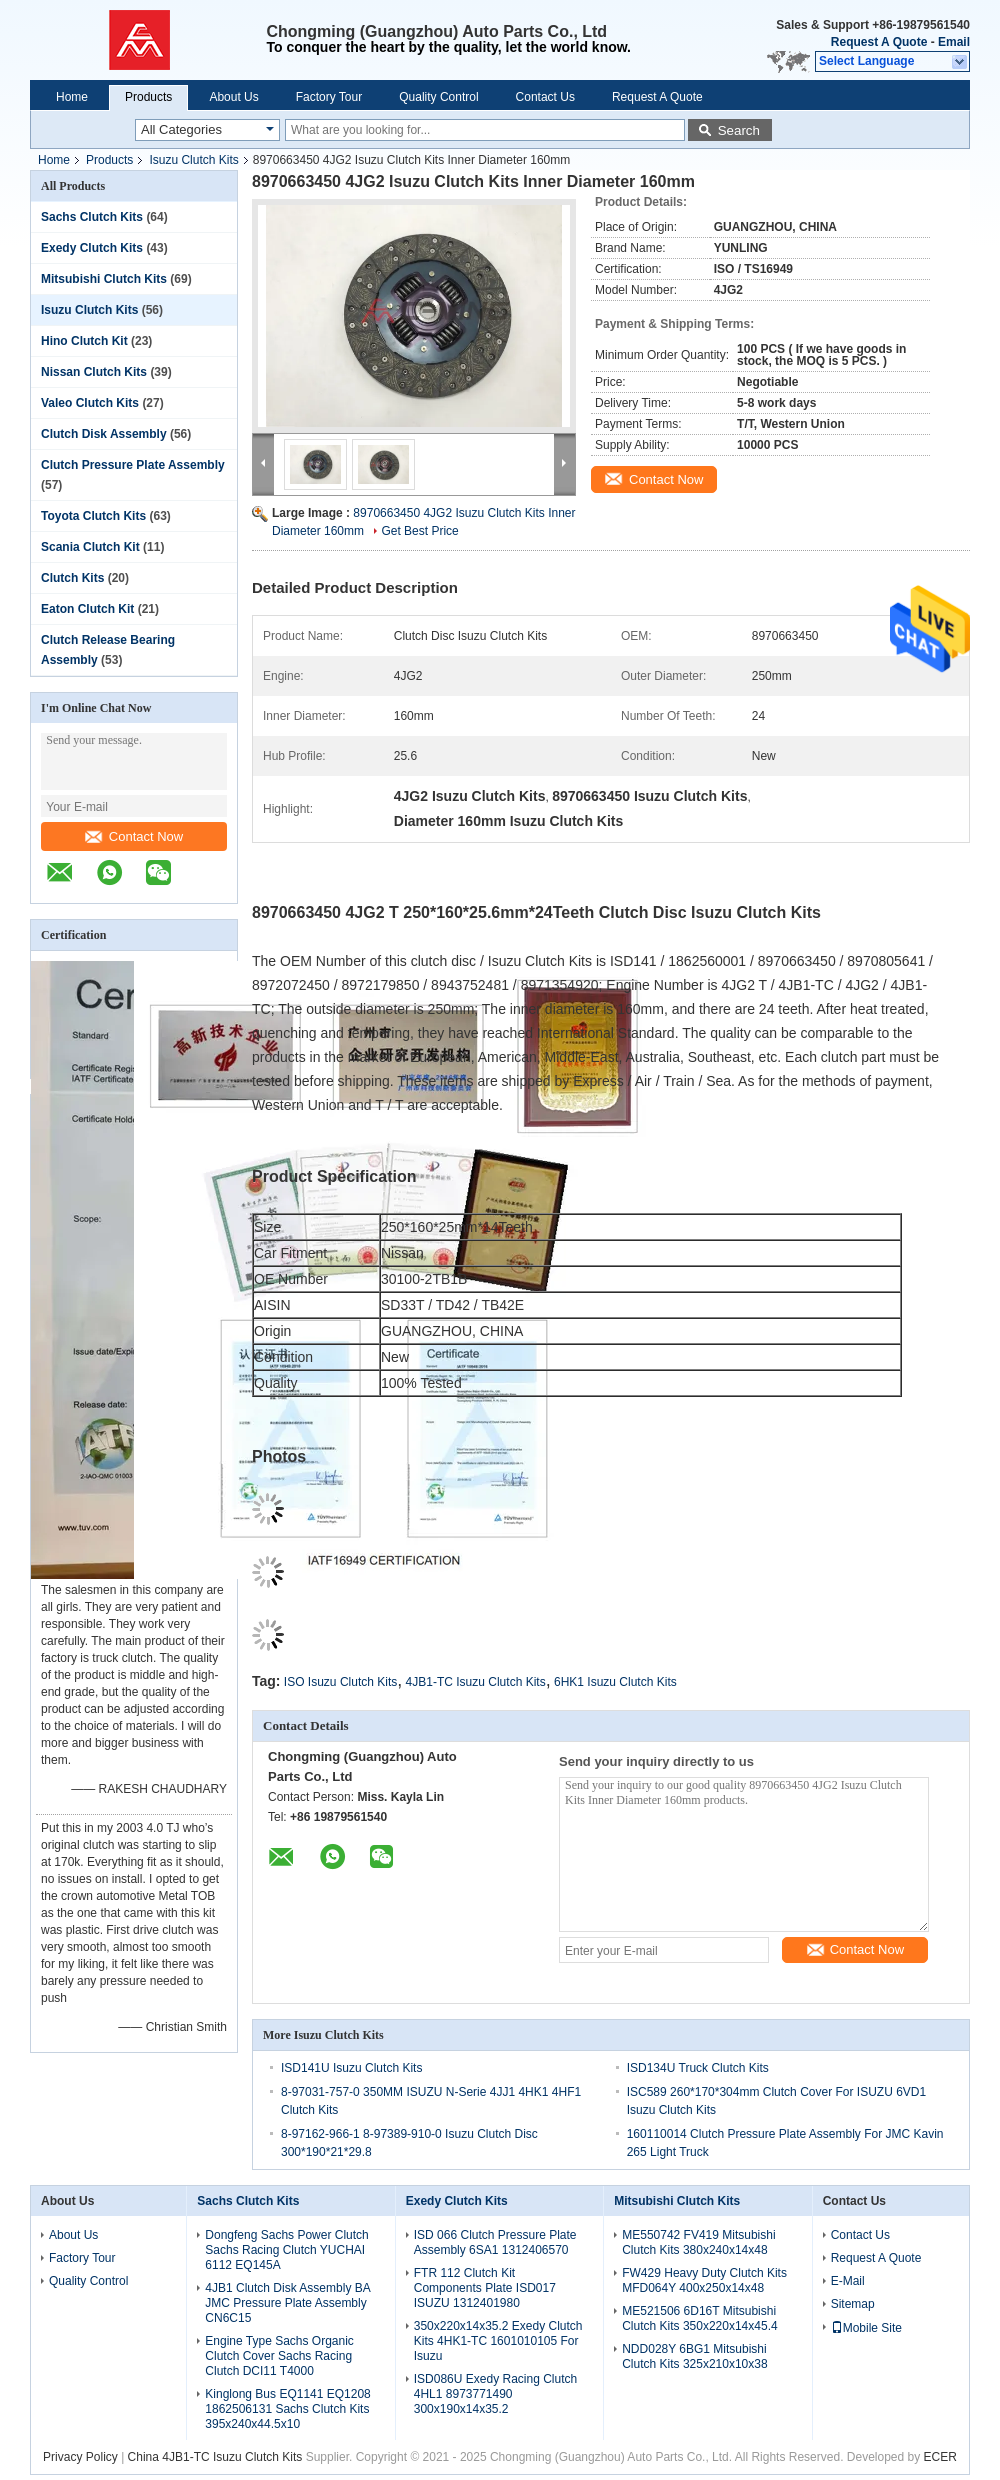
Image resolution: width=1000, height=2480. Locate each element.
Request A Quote (879, 42)
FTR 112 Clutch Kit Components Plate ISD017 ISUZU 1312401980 (485, 2288)
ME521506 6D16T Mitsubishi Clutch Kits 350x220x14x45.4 (699, 2318)
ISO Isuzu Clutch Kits (340, 1682)
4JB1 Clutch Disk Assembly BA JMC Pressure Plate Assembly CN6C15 (287, 2303)
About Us (233, 97)
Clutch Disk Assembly (104, 434)
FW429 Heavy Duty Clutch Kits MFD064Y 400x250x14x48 (704, 2280)
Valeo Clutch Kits (90, 403)
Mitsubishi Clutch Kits (104, 279)
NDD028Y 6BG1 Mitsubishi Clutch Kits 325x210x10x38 (694, 2356)
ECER (940, 2457)
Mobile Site (866, 2328)
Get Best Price (419, 531)
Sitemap (853, 2304)
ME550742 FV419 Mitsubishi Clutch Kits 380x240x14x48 (698, 2242)
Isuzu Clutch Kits (193, 160)
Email (954, 42)
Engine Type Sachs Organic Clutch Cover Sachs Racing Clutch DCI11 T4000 (279, 2356)
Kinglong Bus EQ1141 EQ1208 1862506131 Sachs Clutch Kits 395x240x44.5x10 (287, 2409)
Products (148, 97)
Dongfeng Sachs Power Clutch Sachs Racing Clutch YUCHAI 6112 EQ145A (286, 2250)
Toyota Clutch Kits (93, 516)
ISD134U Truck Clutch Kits (698, 2068)
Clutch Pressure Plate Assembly (133, 465)
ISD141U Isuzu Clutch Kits (351, 2068)
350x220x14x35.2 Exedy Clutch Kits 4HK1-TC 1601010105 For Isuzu (498, 2341)
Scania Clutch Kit (90, 547)
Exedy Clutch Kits (92, 248)
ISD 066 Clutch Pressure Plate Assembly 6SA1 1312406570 (495, 2242)
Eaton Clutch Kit (87, 609)
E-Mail (848, 2281)
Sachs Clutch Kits (92, 217)
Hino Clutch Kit (84, 341)
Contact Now (134, 836)
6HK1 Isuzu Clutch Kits (615, 1682)
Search (739, 130)
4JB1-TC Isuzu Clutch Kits (476, 1682)
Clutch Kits (72, 578)
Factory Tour (329, 97)
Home (72, 97)
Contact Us (545, 97)
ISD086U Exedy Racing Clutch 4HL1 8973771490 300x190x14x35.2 (495, 2394)
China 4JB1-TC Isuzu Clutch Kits (215, 2457)
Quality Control (438, 97)
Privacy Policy (80, 2457)
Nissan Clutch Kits (94, 372)
